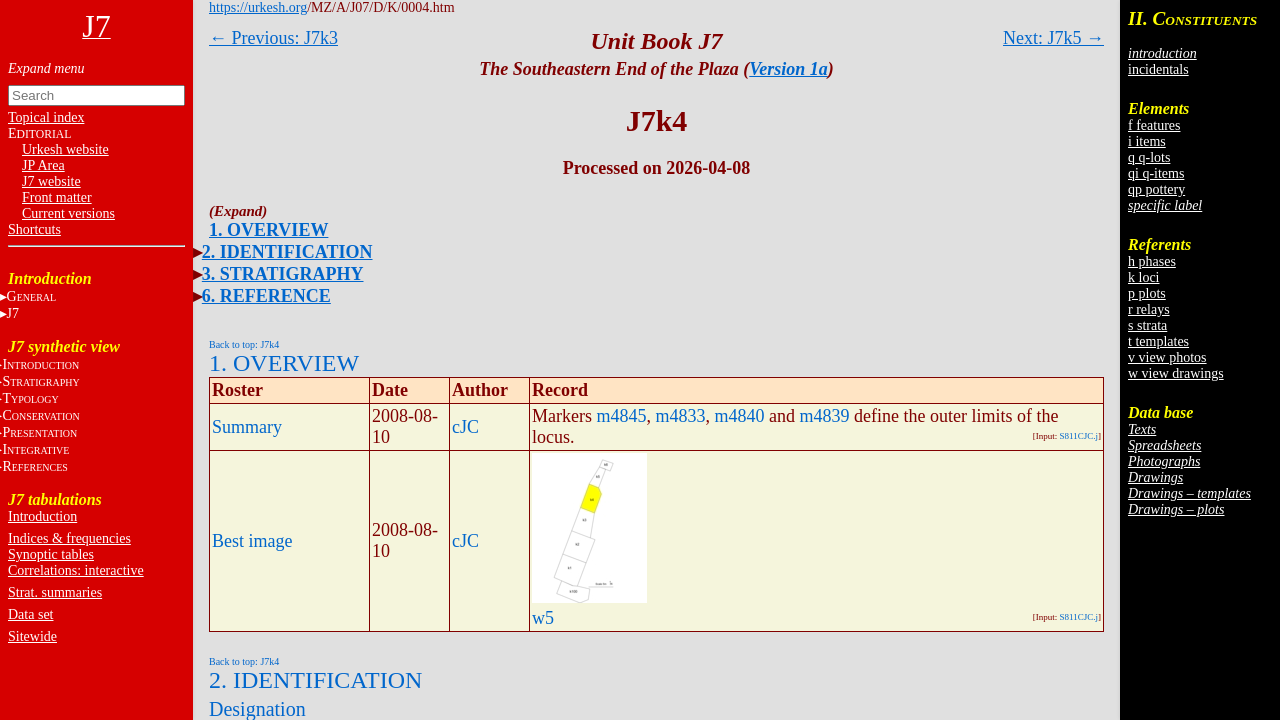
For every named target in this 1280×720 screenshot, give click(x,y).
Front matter (57, 197)
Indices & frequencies (69, 538)
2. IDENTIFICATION (287, 252)
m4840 (740, 416)
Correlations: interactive (76, 570)
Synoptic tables (51, 554)
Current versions (68, 213)
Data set (30, 614)
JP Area (43, 165)
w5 (543, 618)
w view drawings (1176, 373)
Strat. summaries (55, 592)
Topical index (46, 117)
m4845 (621, 416)
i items (1147, 141)
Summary (247, 427)
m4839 (825, 416)
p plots (1147, 293)
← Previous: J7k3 (273, 38)
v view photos (1167, 357)
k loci (1144, 277)
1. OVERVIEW (268, 230)
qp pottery (1156, 189)
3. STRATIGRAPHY (283, 274)
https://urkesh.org (258, 7)
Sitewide (32, 636)
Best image (252, 541)
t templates (1158, 341)
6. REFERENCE (266, 296)
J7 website (51, 181)
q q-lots (1149, 157)
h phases (1152, 261)
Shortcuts (34, 229)
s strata (1147, 325)
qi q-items (1156, 173)
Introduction (42, 516)
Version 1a (788, 69)
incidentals (1158, 69)
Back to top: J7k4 (244, 344)
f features (1154, 125)
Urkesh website (65, 149)
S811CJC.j (1079, 436)
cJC (465, 427)
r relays (1149, 309)
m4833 (681, 416)
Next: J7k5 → (1053, 38)
